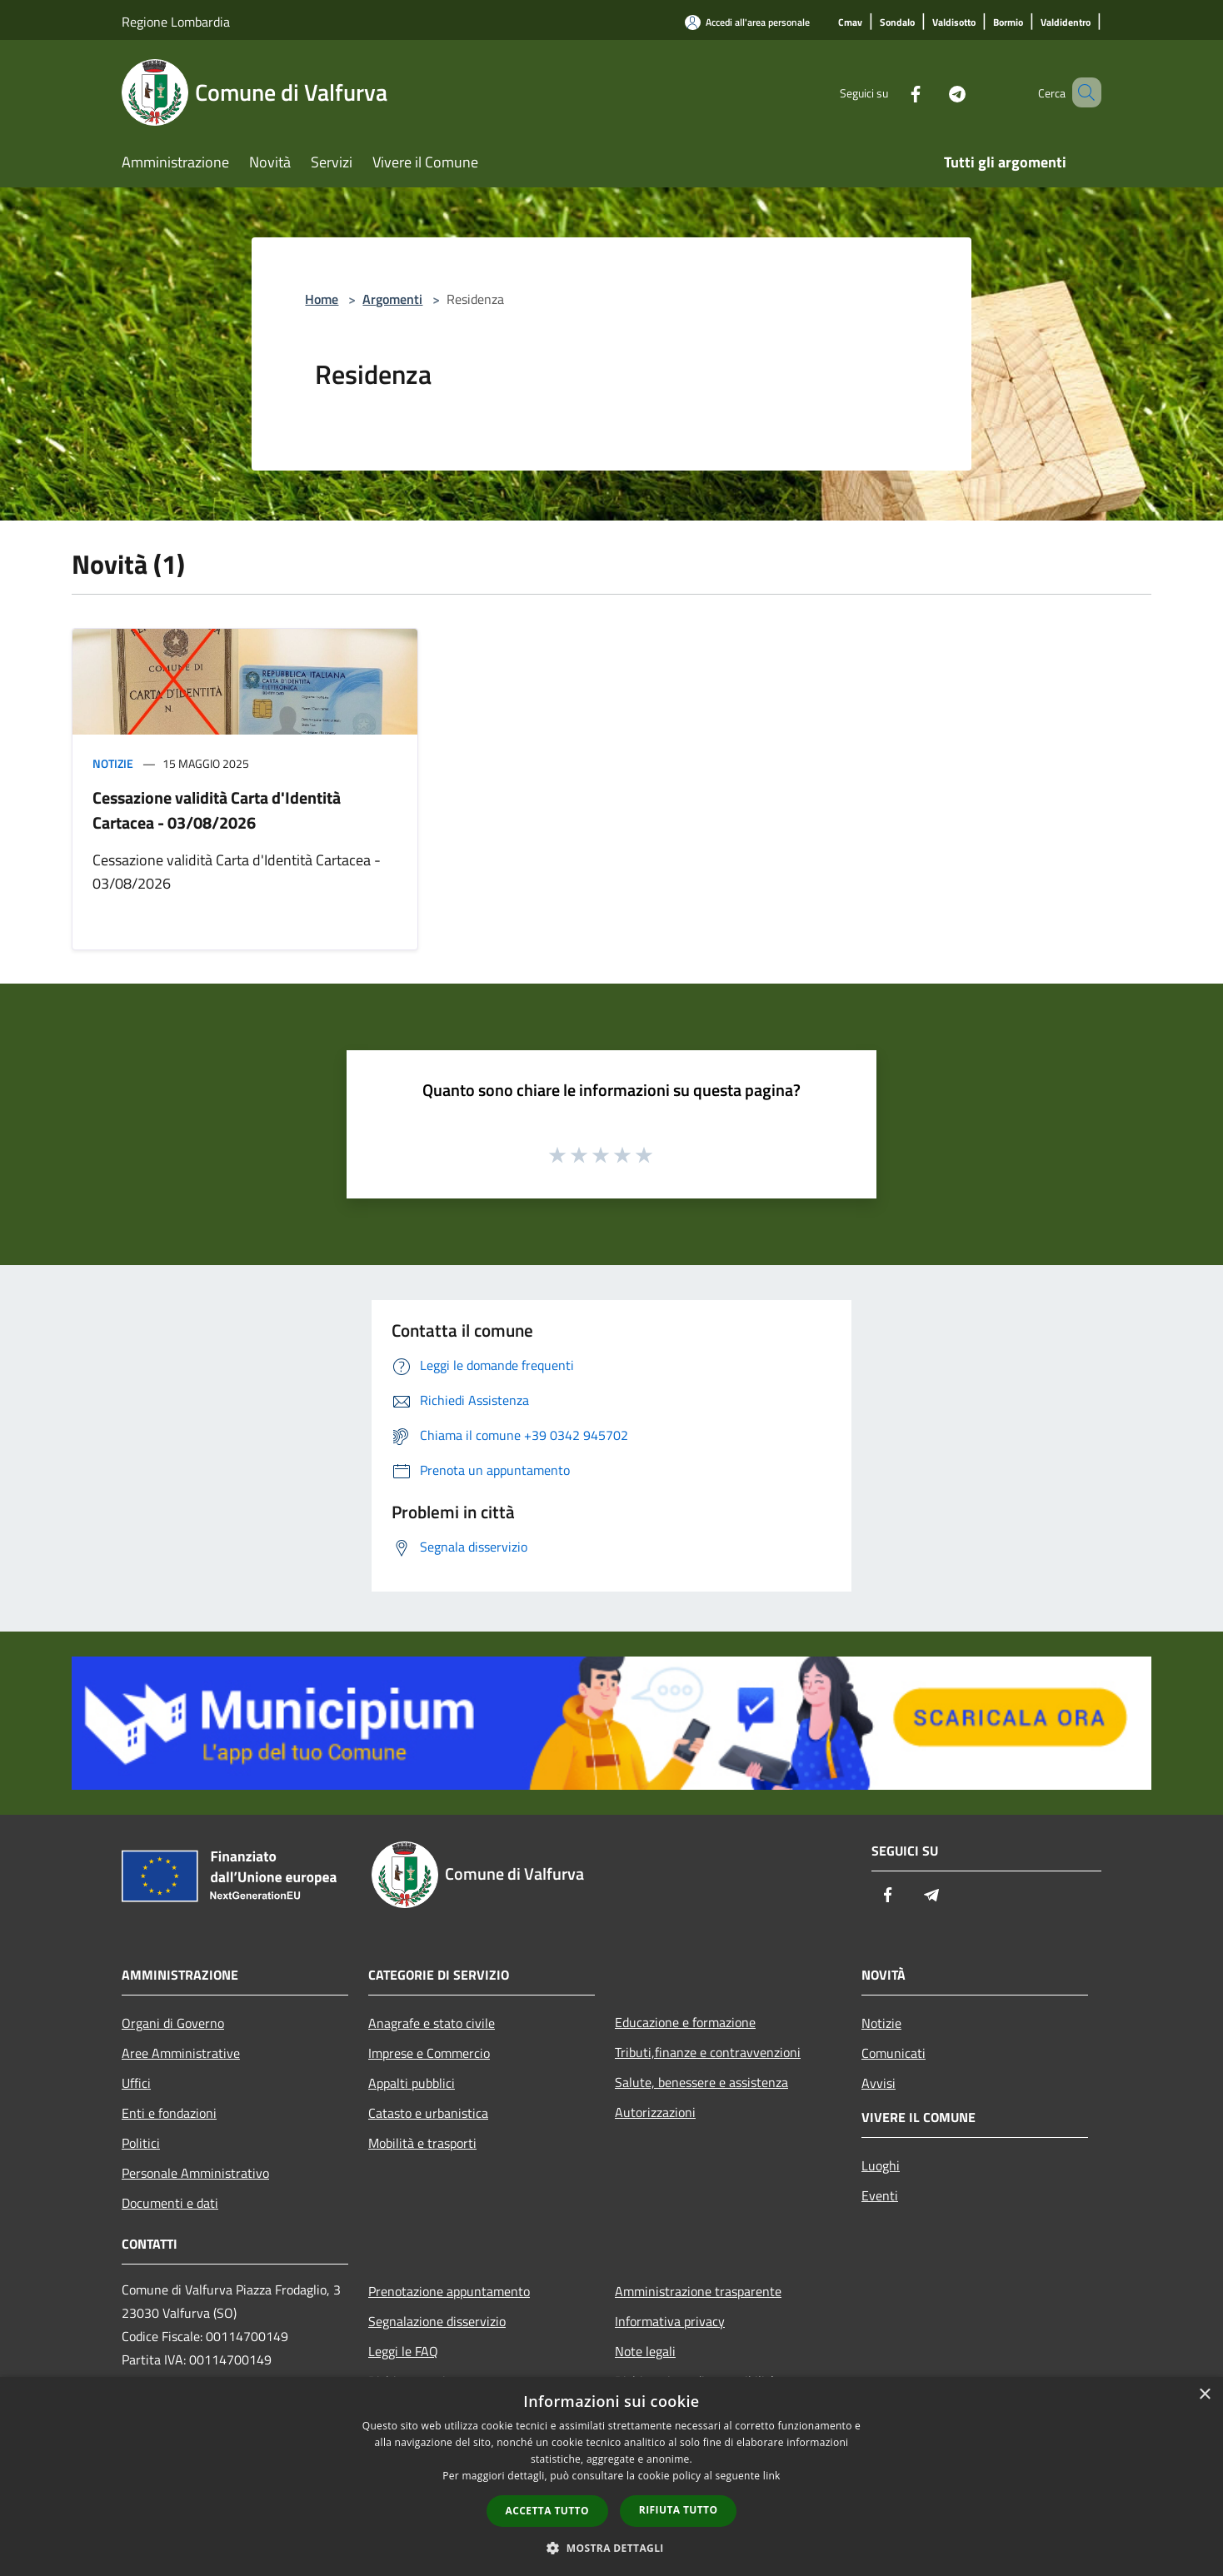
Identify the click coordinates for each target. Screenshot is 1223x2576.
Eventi (879, 2195)
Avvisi (878, 2083)
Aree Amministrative (181, 2053)
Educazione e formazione (685, 2022)
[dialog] (611, 2476)
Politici (141, 2143)
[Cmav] (850, 23)
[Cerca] (1081, 92)
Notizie (112, 763)
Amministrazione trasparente (698, 2291)
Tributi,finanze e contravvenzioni (708, 2052)
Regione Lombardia (176, 22)
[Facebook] (891, 92)
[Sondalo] (897, 23)
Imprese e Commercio (429, 2053)
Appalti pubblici (411, 2083)
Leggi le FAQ (403, 2351)
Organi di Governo (173, 2023)
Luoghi (880, 2165)
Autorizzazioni (655, 2112)
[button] (611, 2547)
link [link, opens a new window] (772, 2476)
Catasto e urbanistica (428, 2113)
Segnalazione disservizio (437, 2321)
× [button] (1204, 2395)
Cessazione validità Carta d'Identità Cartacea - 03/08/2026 (216, 810)
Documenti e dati (170, 2203)
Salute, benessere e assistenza (701, 2082)
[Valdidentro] (1066, 23)
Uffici (136, 2083)
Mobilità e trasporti (422, 2143)
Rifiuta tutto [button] (678, 2510)
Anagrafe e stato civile (431, 2023)
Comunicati (893, 2053)
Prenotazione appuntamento (449, 2291)
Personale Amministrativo (195, 2173)
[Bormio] (1008, 23)
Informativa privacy (670, 2321)
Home (321, 299)
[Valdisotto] (954, 23)
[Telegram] (933, 92)
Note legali (645, 2351)
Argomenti (392, 299)
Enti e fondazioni (169, 2113)
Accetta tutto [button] (547, 2511)
